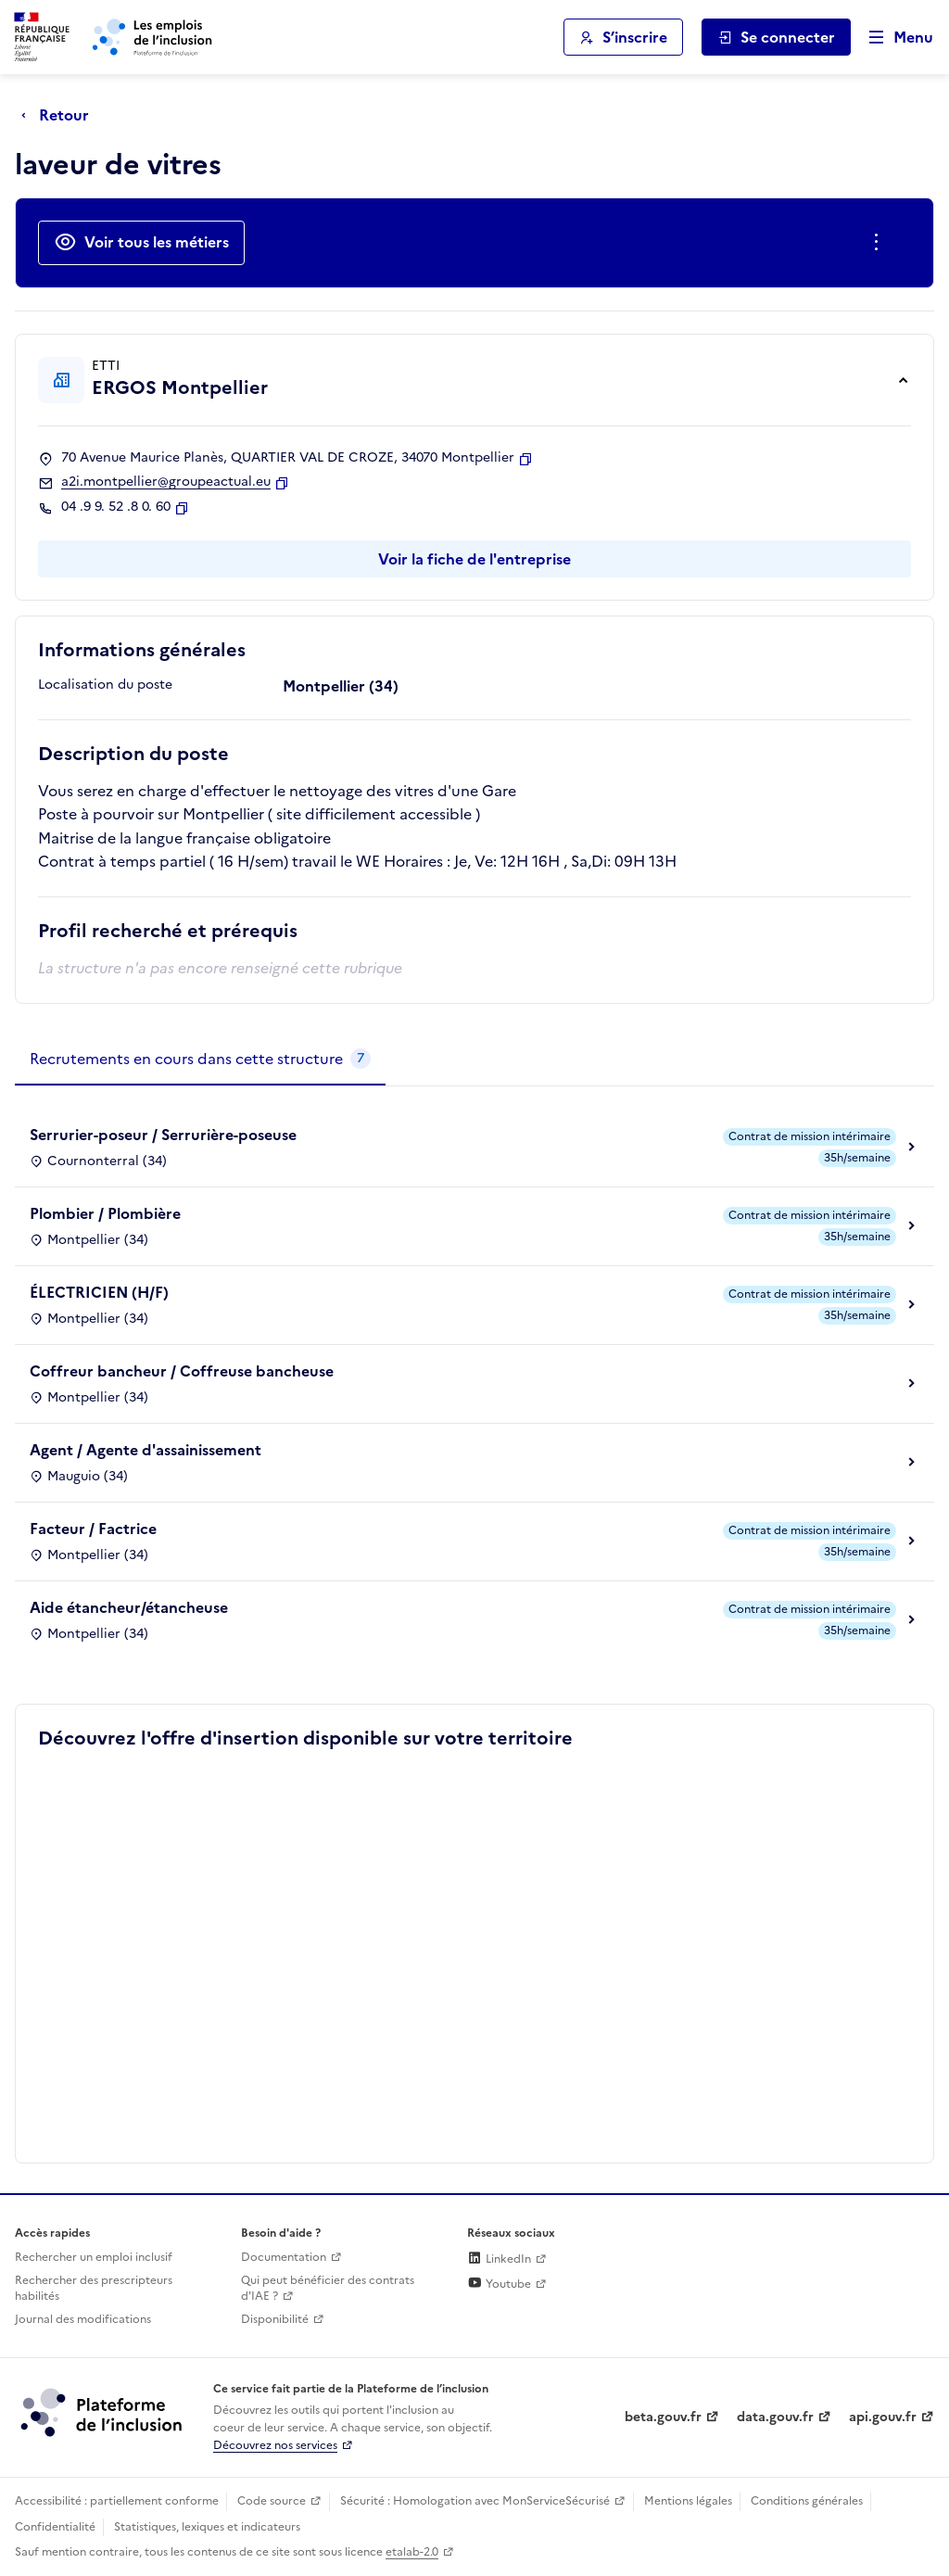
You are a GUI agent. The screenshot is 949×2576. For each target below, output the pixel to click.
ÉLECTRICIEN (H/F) (99, 1292)
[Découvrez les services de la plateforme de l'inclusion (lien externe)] (103, 2411)
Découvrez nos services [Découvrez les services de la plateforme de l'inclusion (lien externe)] (275, 2445)
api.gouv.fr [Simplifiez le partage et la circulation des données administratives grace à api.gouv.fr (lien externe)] (883, 2417)
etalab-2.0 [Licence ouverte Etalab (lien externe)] (412, 2552)
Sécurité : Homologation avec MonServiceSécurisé (475, 2501)
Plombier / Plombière (105, 1213)
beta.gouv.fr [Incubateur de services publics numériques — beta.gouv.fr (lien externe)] (663, 2417)
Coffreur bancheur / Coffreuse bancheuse (182, 1371)
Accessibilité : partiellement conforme (117, 2501)
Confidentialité (55, 2527)
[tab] (200, 1059)
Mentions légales (688, 2501)
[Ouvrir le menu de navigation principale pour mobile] (892, 37)
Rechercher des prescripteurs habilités (93, 2288)
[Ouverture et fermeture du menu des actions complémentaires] (880, 243)
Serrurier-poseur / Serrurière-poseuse (163, 1134)
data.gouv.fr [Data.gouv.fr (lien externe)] (775, 2417)
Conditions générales (807, 2501)
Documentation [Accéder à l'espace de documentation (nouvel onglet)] (283, 2257)
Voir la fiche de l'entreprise (474, 559)
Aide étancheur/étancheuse (129, 1607)
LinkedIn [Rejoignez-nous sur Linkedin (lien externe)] (499, 2259)
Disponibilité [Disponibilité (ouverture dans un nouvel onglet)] (275, 2319)
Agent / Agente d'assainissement (145, 1450)
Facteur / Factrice (93, 1528)
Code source (271, 2501)
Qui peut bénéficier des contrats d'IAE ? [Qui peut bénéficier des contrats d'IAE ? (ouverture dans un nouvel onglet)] (327, 2288)
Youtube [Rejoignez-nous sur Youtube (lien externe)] (499, 2284)
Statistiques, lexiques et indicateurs (207, 2527)
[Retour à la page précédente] (60, 114)
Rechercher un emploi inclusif (93, 2257)
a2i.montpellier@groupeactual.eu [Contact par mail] (166, 482)
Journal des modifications (83, 2319)
